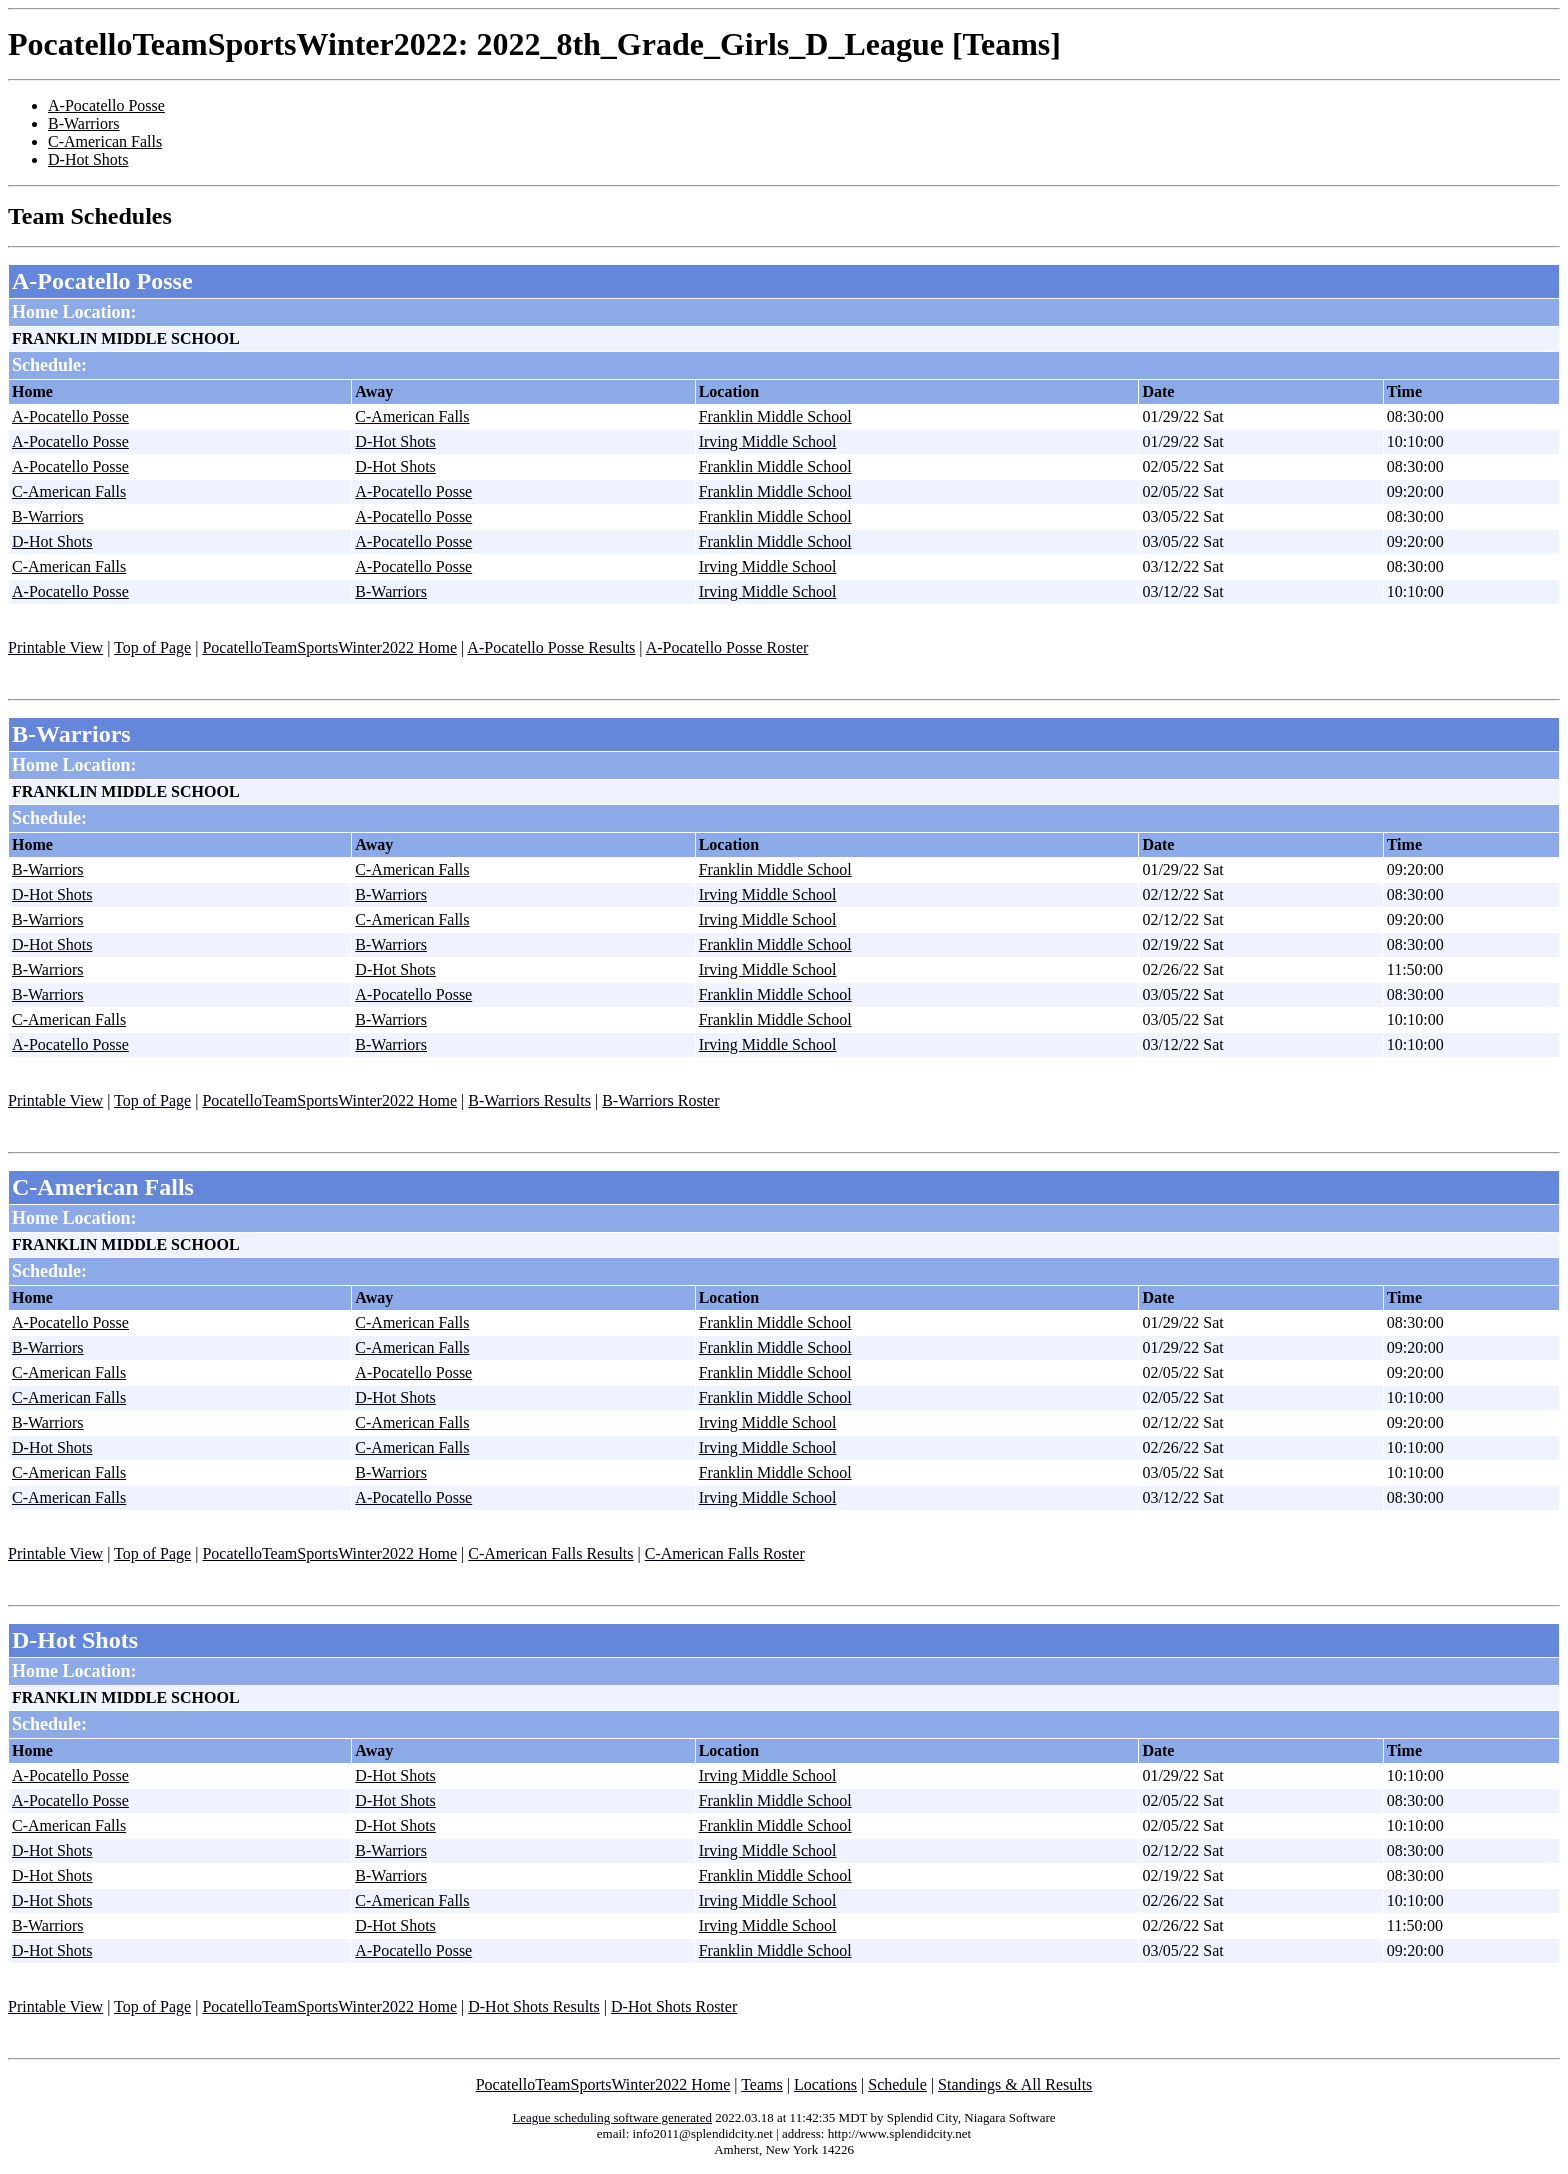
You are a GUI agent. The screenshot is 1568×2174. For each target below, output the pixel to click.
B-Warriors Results (529, 1100)
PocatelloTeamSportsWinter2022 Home (329, 647)
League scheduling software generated (612, 2117)
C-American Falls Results (550, 1553)
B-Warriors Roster (660, 1100)
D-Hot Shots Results (534, 2006)
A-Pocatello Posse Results (551, 647)
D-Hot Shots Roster (674, 2006)
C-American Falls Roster (725, 1553)
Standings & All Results (1015, 2084)
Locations (825, 2084)
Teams (762, 2084)
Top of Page (152, 647)
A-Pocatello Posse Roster (727, 647)
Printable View (55, 647)
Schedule (897, 2084)
